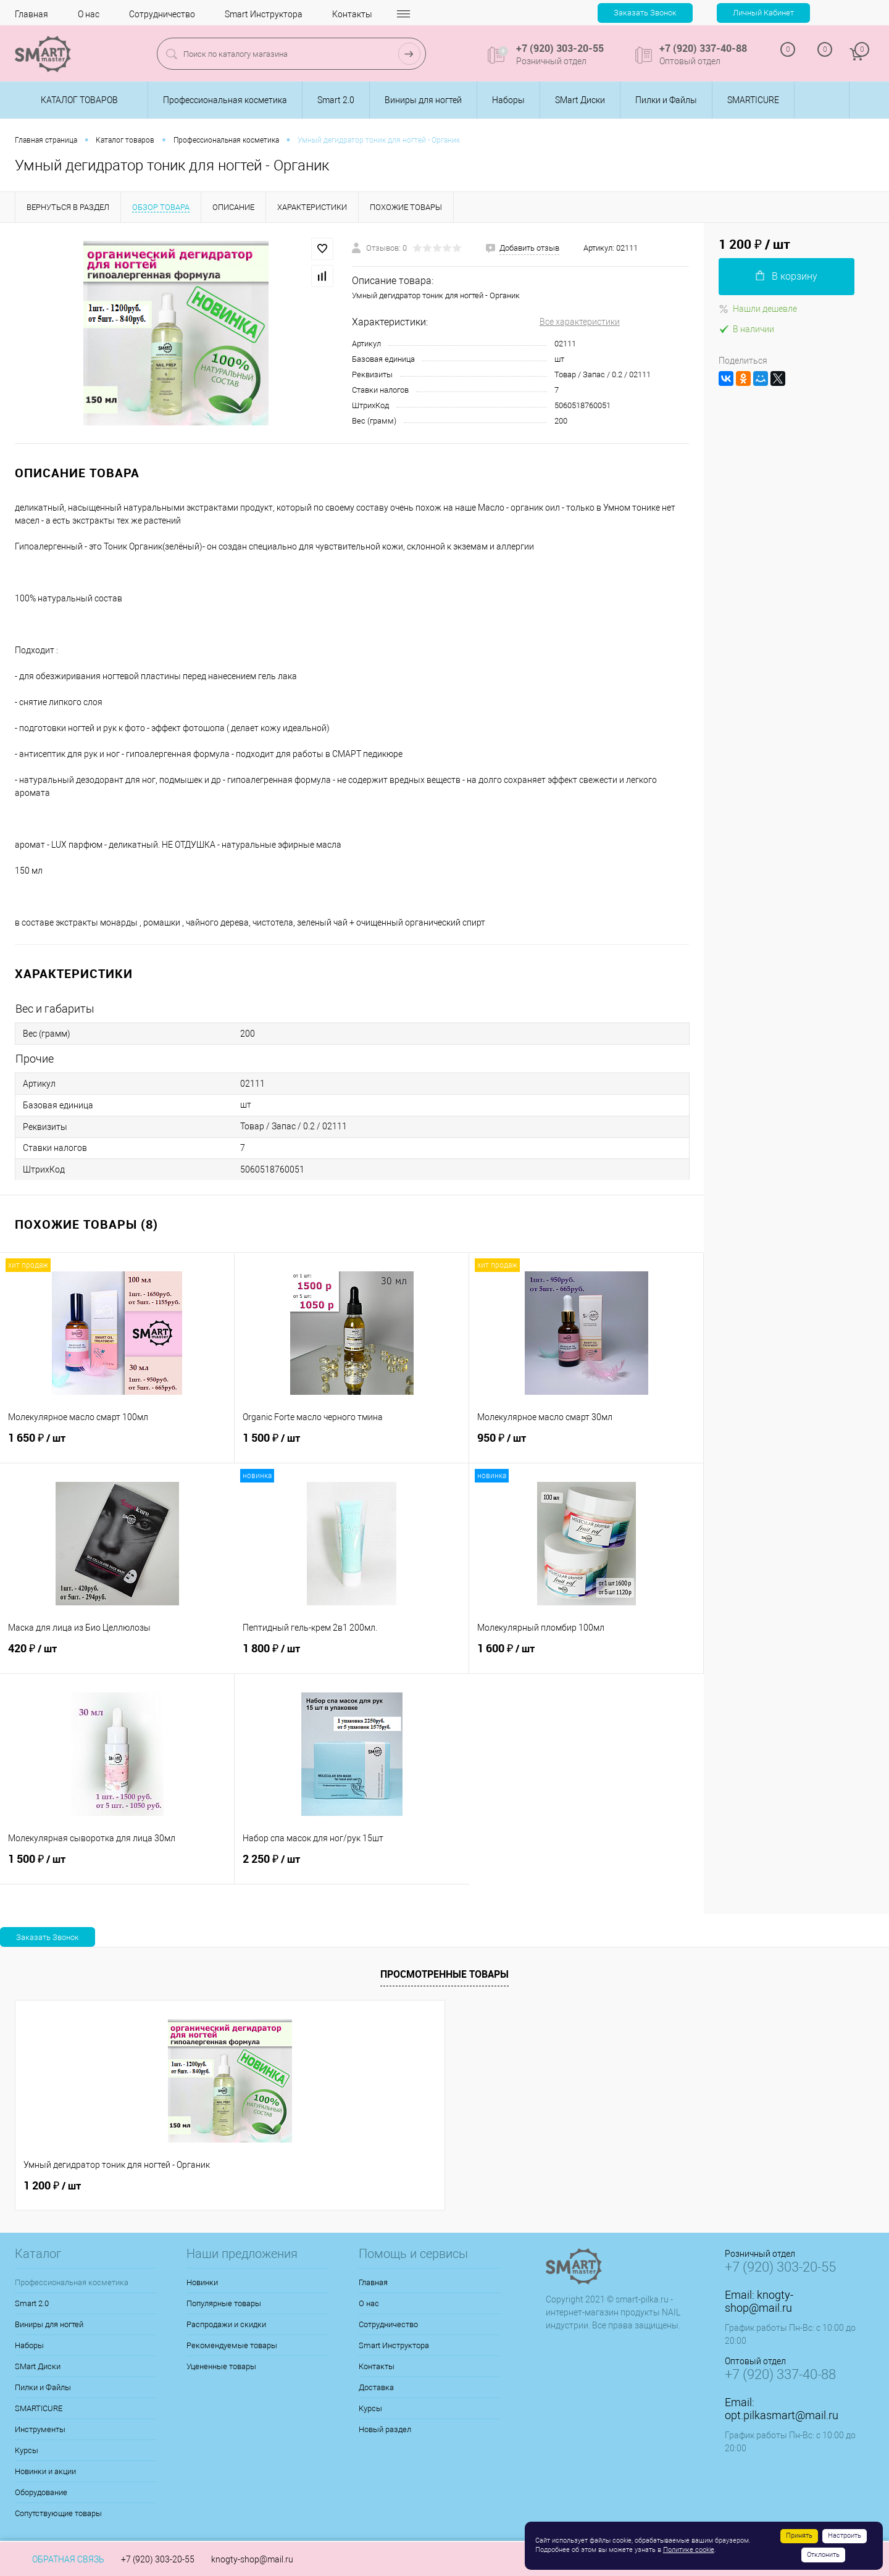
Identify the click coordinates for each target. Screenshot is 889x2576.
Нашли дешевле (758, 309)
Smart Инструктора (264, 14)
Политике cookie (688, 2550)
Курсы (26, 2450)
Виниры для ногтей (49, 2324)
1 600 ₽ (586, 1655)
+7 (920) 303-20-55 (157, 2559)
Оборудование (41, 2492)
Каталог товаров (77, 100)
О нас (88, 14)
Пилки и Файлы (43, 2387)
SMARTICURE (38, 2408)
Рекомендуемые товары (231, 2345)
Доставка (376, 2387)
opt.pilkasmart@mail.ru (781, 2415)
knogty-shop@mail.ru (759, 2301)
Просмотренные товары (444, 1974)
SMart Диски (38, 2366)
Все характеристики (580, 322)
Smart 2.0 (32, 2303)
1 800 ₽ (352, 1655)
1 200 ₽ (52, 2186)
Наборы (29, 2345)
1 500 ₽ (352, 1444)
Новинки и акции (45, 2471)
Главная (31, 14)
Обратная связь (59, 2559)
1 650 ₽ (117, 1444)
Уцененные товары (221, 2366)
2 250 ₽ (352, 1866)
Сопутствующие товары (58, 2513)
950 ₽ (586, 1444)
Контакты (352, 14)
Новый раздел (385, 2429)
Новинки (202, 2282)
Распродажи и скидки (226, 2324)
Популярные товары (223, 2303)
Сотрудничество (162, 14)
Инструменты (40, 2429)
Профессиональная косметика (71, 2282)
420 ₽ (117, 1655)
